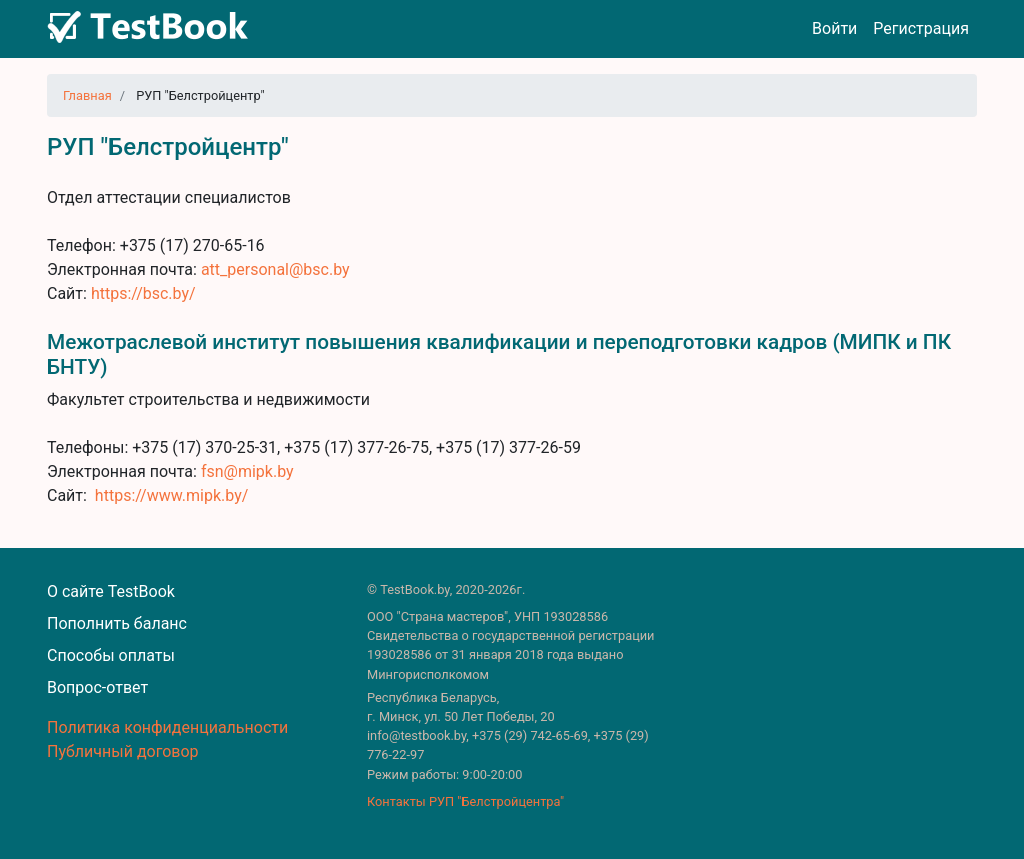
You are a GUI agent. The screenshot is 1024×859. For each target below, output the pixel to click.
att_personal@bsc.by (275, 269)
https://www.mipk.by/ (171, 495)
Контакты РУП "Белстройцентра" (465, 801)
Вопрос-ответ (97, 687)
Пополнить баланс (117, 623)
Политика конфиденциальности (167, 727)
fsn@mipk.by (247, 471)
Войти (834, 28)
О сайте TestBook (111, 591)
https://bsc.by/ (143, 293)
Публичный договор (123, 751)
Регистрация (921, 28)
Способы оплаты (111, 655)
